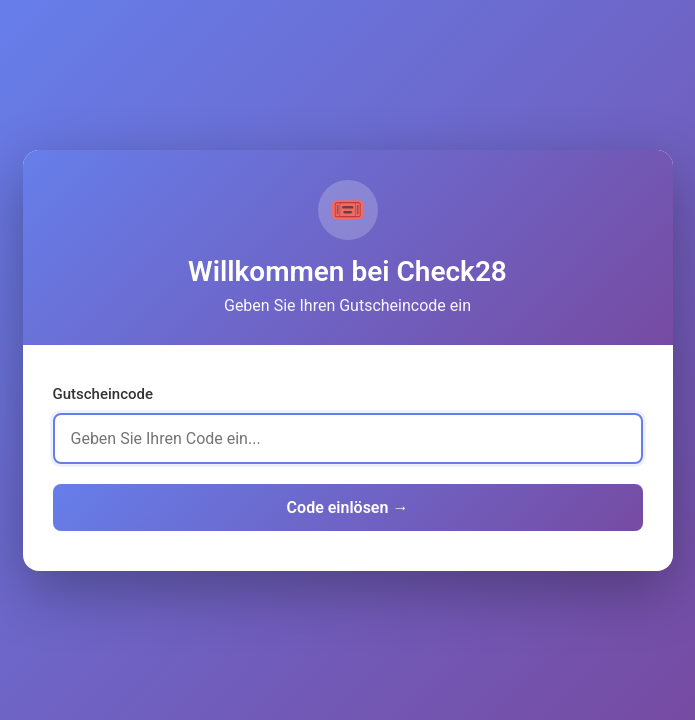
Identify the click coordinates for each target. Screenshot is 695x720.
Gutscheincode (103, 394)
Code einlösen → (348, 507)
